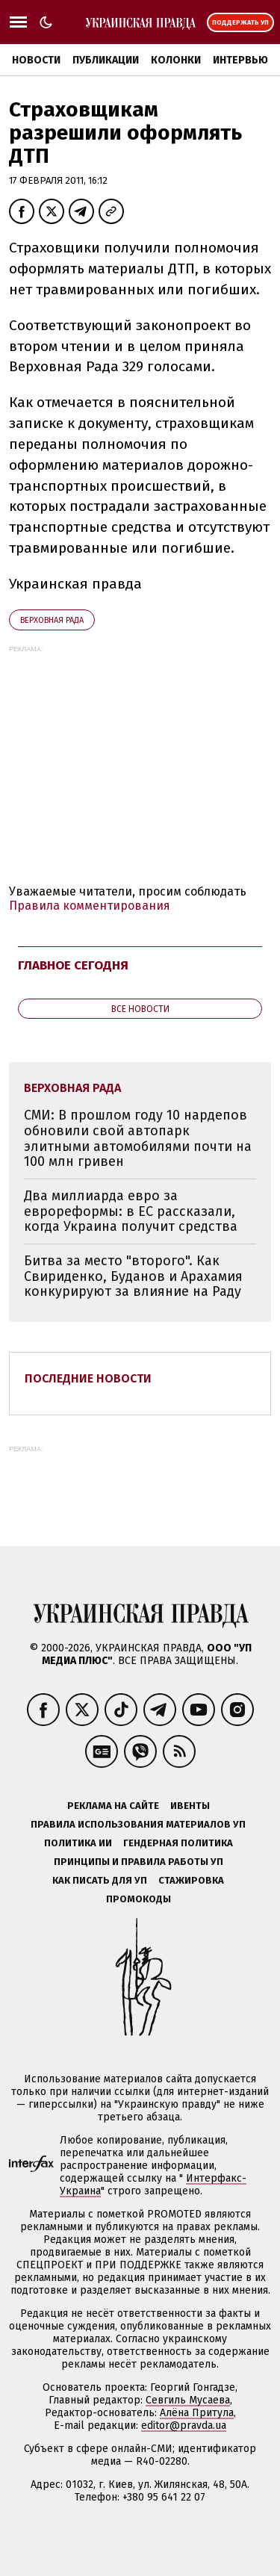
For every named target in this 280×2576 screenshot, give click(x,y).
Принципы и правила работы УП (138, 1861)
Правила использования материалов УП (138, 1824)
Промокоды (138, 1899)
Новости (36, 60)
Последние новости (88, 1378)
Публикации (105, 60)
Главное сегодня (73, 965)
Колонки (176, 60)
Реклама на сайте (113, 1805)
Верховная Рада (52, 620)
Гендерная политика (178, 1843)
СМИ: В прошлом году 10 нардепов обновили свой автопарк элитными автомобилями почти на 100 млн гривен (138, 1138)
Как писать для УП (99, 1880)
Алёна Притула (197, 2412)
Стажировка (191, 1880)
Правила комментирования (89, 906)
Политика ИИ (78, 1843)
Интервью (240, 60)
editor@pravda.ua (183, 2425)
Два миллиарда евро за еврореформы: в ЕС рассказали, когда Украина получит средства (130, 1211)
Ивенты (190, 1805)
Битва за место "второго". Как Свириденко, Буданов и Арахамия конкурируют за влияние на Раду (133, 1276)
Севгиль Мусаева (188, 2400)
